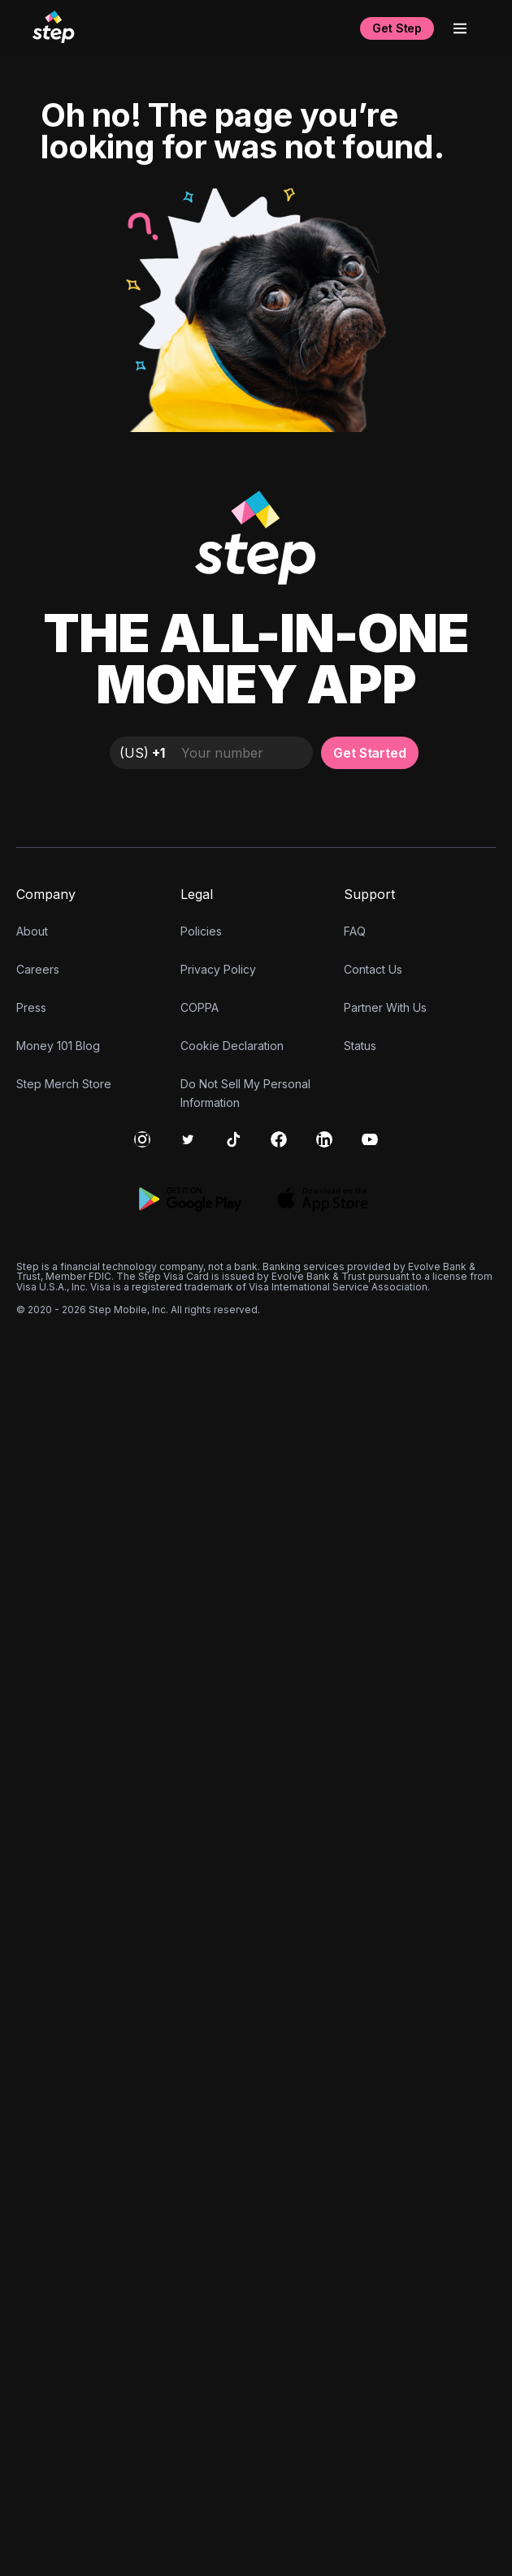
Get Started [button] (370, 2008)
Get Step (397, 28)
